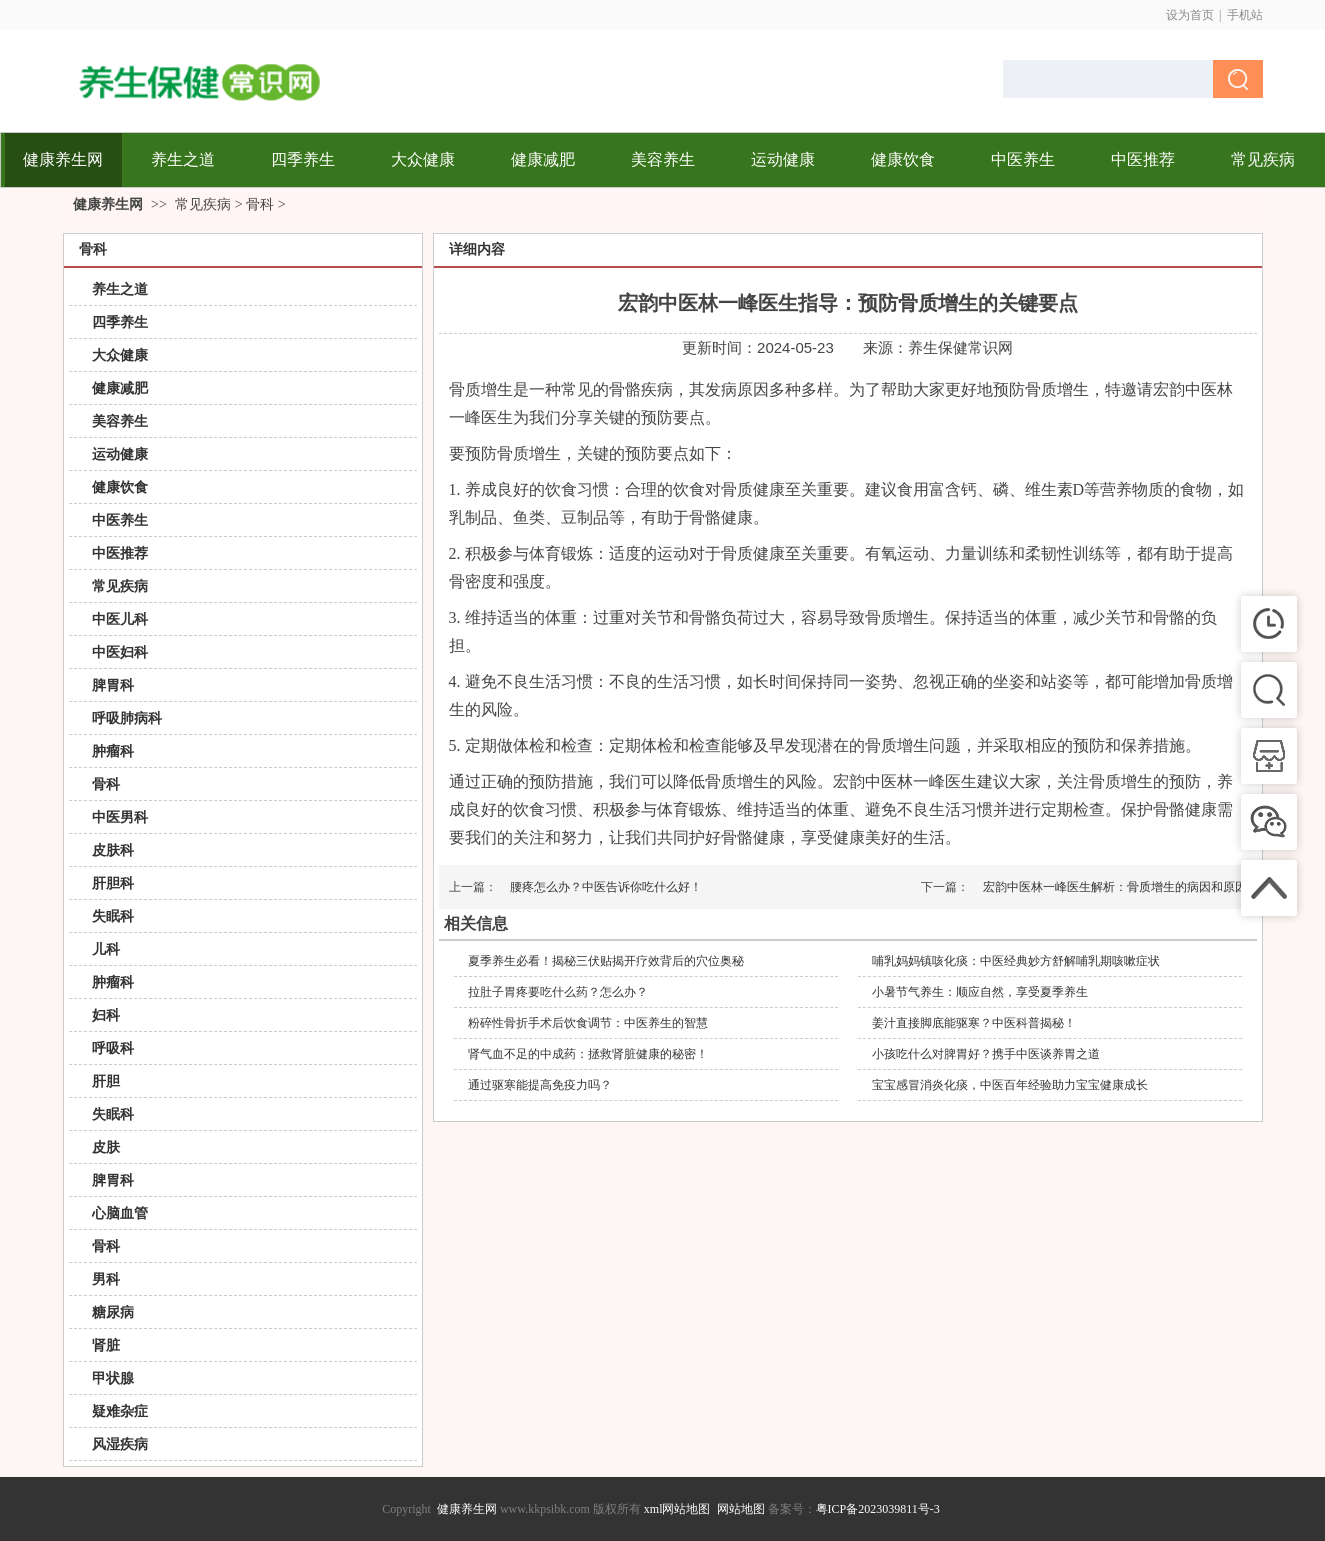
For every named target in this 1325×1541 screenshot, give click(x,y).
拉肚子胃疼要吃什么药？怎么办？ (558, 992)
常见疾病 (203, 204)
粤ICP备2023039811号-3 (878, 1509)
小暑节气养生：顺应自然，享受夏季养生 (980, 992)
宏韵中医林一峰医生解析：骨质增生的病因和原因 (1115, 887)
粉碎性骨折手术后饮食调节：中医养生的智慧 (588, 1023)
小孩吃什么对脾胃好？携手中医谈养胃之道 (986, 1054)
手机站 (1245, 15)
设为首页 (1190, 15)
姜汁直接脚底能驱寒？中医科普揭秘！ (974, 1023)
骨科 (260, 204)
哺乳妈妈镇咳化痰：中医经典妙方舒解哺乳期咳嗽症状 (1016, 961)
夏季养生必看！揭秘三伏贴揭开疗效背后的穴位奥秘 (606, 961)
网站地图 (741, 1509)
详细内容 (477, 249)
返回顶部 (1290, 1506)
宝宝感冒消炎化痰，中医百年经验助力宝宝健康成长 (1010, 1085)
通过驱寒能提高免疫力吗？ (540, 1085)
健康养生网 (108, 204)
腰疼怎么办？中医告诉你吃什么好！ (606, 887)
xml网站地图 (677, 1509)
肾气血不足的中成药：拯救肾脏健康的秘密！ (588, 1054)
